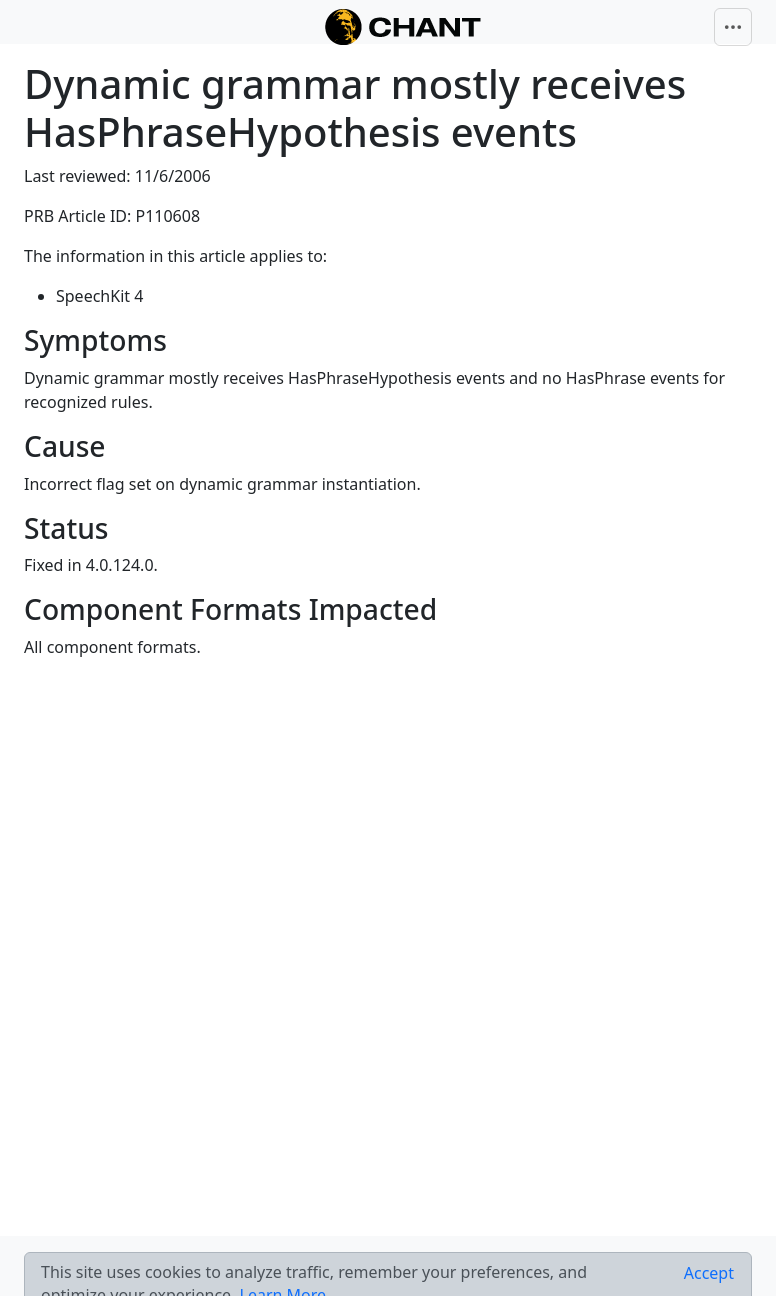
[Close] (709, 1273)
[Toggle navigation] (733, 27)
